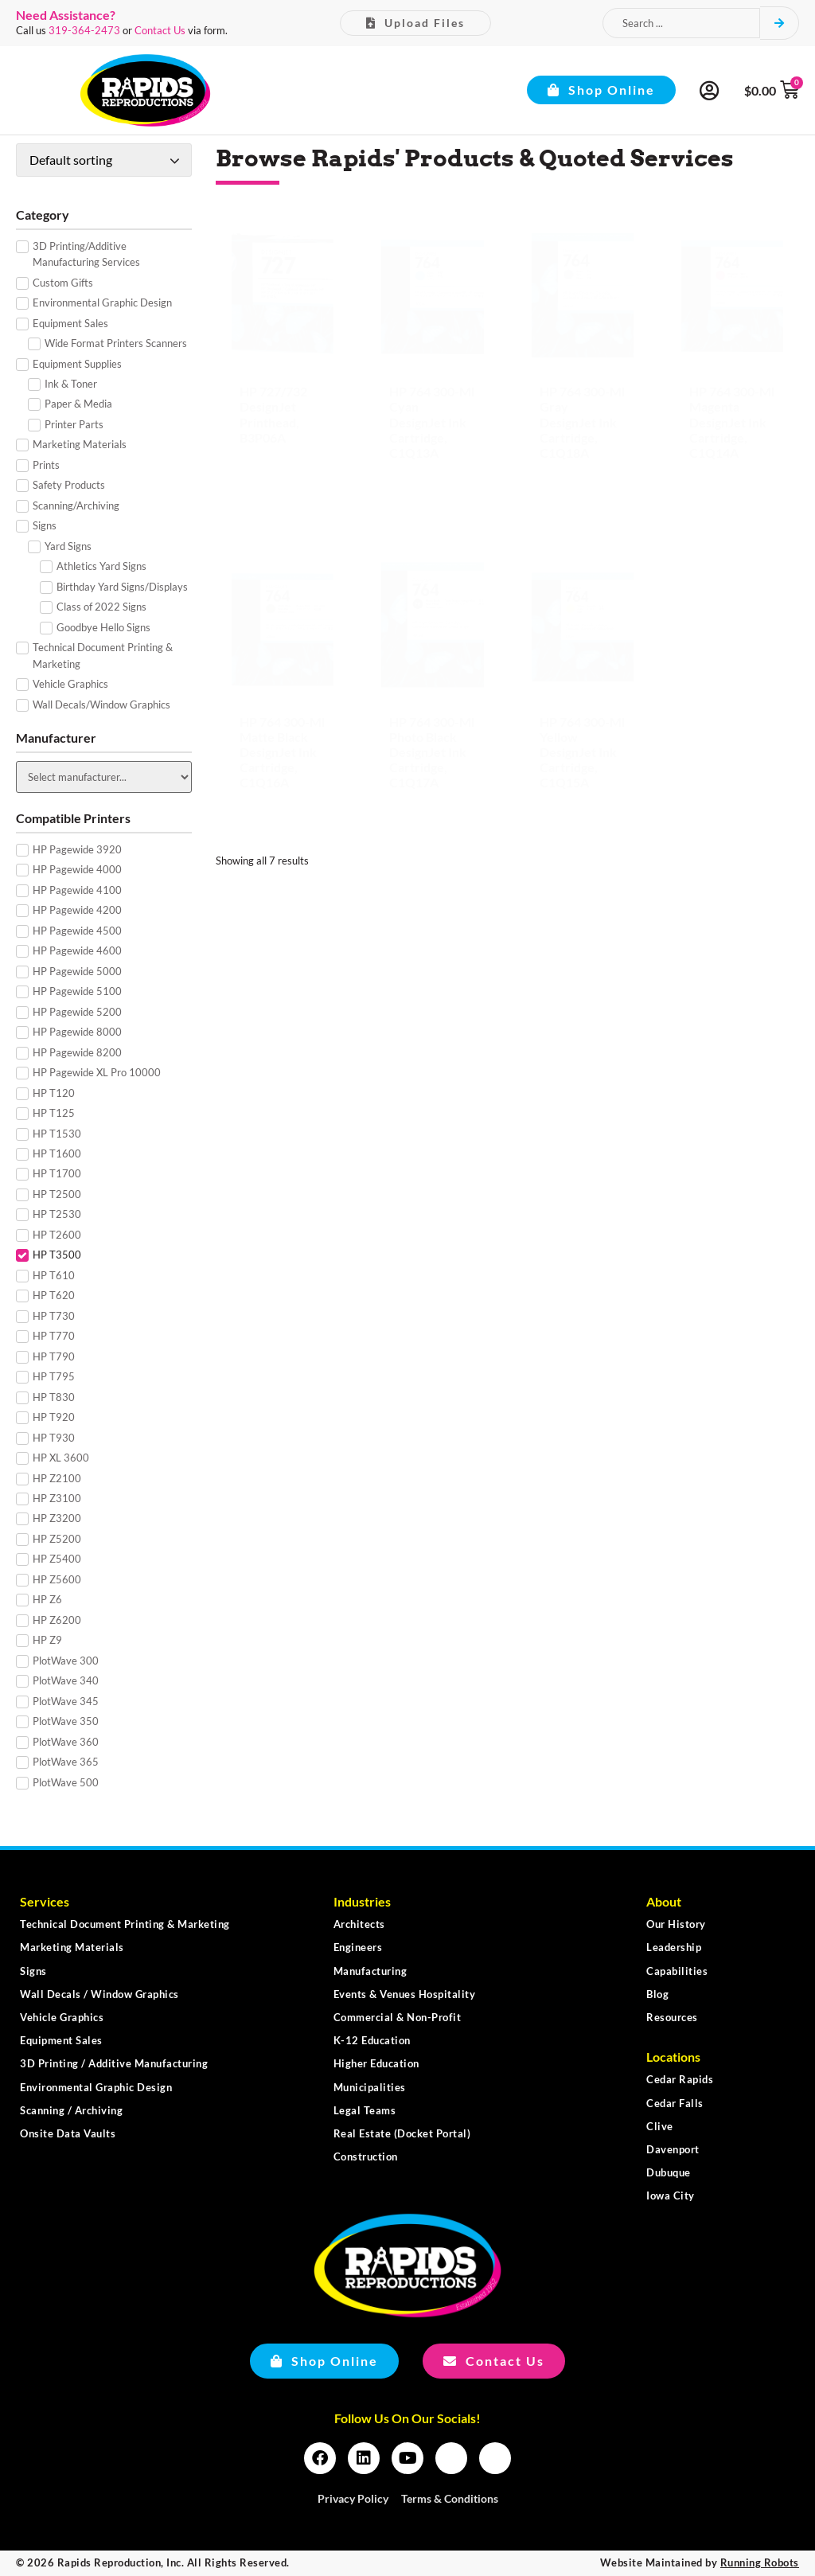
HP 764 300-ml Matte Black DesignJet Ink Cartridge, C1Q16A (282, 752)
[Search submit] (779, 23)
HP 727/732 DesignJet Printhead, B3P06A (273, 414)
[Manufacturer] (104, 777)
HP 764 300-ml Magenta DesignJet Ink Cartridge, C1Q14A (731, 422)
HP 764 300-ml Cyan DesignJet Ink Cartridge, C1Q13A (431, 422)
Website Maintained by (699, 2562)
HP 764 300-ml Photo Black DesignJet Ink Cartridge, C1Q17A (431, 752)
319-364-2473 (84, 30)
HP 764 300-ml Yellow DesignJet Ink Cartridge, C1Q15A (582, 752)
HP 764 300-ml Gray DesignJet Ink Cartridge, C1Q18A (582, 422)
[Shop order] (104, 160)
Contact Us (160, 30)
